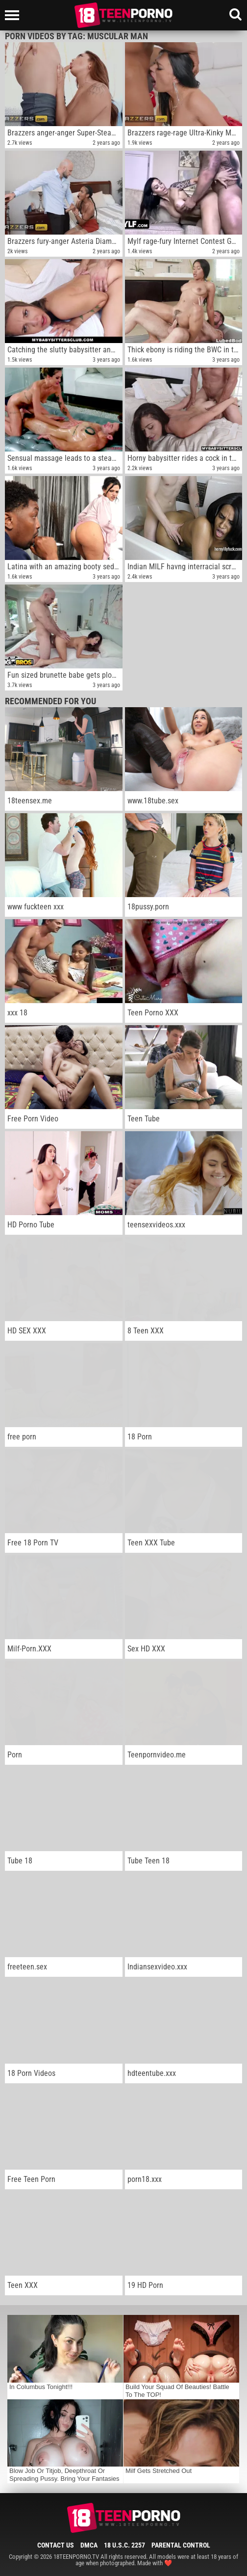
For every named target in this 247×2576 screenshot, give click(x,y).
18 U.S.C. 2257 (124, 2545)
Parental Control (180, 2545)
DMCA (89, 2545)
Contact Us (55, 2545)
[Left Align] (14, 15)
